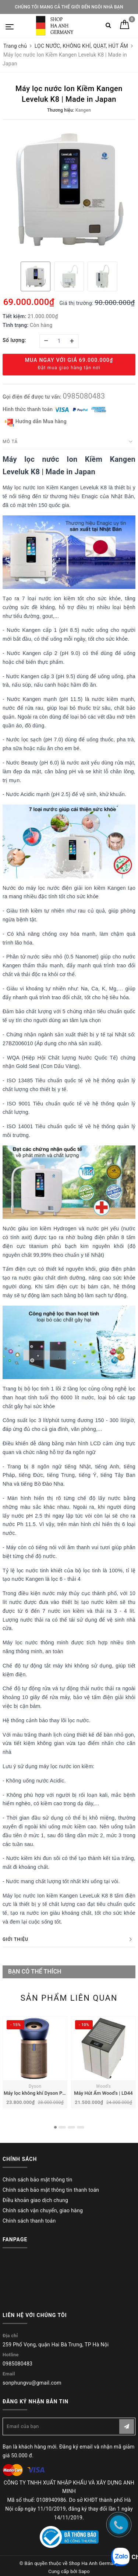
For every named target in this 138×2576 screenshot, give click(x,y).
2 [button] (62, 2127)
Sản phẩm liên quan (68, 1998)
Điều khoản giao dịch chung (35, 2200)
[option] (69, 189)
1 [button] (55, 2127)
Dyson (35, 2086)
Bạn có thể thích (34, 1971)
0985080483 (84, 396)
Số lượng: (14, 340)
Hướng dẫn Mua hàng (36, 422)
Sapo (84, 2571)
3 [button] (71, 2127)
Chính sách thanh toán (29, 2221)
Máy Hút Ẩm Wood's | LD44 (103, 2093)
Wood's (103, 2086)
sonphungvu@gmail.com (32, 2383)
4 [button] (80, 2127)
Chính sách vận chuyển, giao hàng (43, 2210)
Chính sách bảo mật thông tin (37, 2180)
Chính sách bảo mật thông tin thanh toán (51, 2190)
